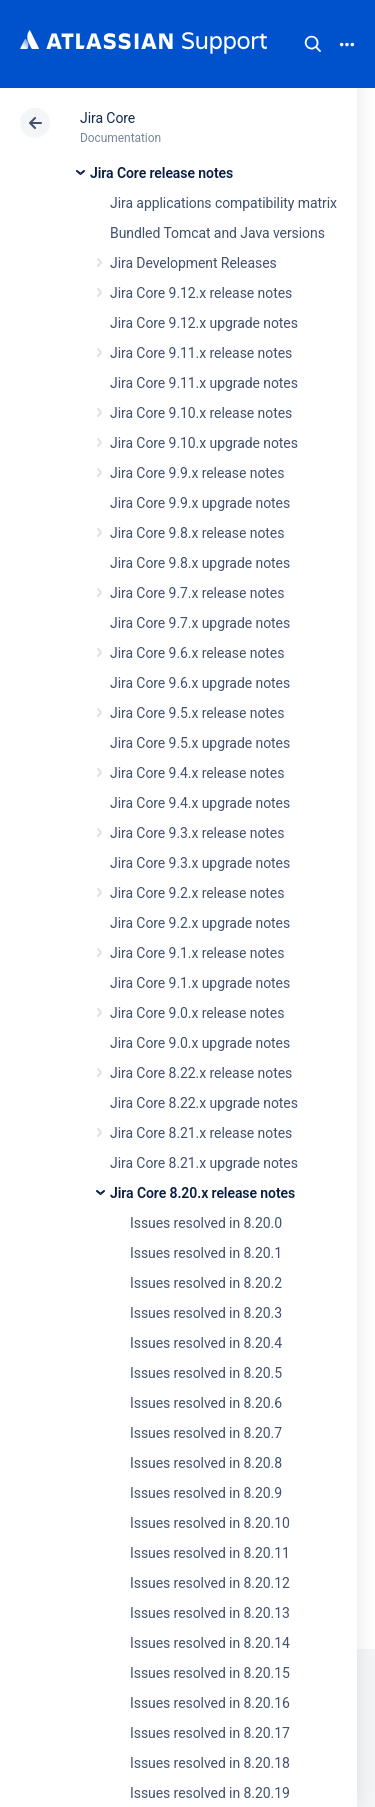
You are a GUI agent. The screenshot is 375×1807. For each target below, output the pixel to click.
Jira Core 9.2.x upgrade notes (200, 923)
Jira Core (107, 118)
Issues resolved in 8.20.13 (210, 1613)
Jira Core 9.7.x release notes (197, 593)
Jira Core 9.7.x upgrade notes (200, 623)
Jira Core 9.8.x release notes (197, 533)
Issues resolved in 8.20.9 (206, 1493)
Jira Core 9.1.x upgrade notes (200, 983)
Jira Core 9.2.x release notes (197, 893)
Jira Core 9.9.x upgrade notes (200, 503)
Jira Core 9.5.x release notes (197, 713)
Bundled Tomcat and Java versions (217, 233)
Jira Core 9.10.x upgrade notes (204, 443)
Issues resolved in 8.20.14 (210, 1643)
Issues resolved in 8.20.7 (206, 1433)
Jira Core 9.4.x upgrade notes (200, 803)
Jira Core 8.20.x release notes (202, 1193)
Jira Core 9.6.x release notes (197, 653)
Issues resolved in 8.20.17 (210, 1733)
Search (313, 44)
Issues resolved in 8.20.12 (210, 1583)
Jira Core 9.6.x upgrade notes (200, 683)
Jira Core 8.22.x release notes (201, 1073)
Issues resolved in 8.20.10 (210, 1523)
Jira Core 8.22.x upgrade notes (204, 1103)
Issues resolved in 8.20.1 (206, 1253)
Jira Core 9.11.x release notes (201, 353)
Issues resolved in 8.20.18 (210, 1763)
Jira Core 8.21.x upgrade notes (204, 1163)
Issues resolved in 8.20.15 (210, 1673)
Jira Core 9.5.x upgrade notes (200, 743)
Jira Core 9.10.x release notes (201, 413)
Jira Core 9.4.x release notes (197, 773)
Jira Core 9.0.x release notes (197, 1013)
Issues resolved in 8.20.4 (206, 1343)
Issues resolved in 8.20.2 (206, 1283)
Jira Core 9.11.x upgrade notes (204, 383)
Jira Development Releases (193, 263)
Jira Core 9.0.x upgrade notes (200, 1043)
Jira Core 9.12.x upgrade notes (204, 323)
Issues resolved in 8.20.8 (206, 1463)
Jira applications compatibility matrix (223, 203)
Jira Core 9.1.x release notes (197, 953)
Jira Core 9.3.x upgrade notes (200, 863)
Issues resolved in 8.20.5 (206, 1373)
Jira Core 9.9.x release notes (197, 473)
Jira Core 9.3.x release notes (197, 833)
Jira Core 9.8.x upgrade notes (200, 563)
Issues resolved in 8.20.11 (210, 1553)
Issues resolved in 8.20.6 (206, 1403)
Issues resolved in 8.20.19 (210, 1793)
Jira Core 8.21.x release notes (201, 1133)
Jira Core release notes (161, 173)
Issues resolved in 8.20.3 (206, 1313)
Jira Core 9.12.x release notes (201, 293)
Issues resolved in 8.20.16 (210, 1703)
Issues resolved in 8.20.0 (206, 1223)
